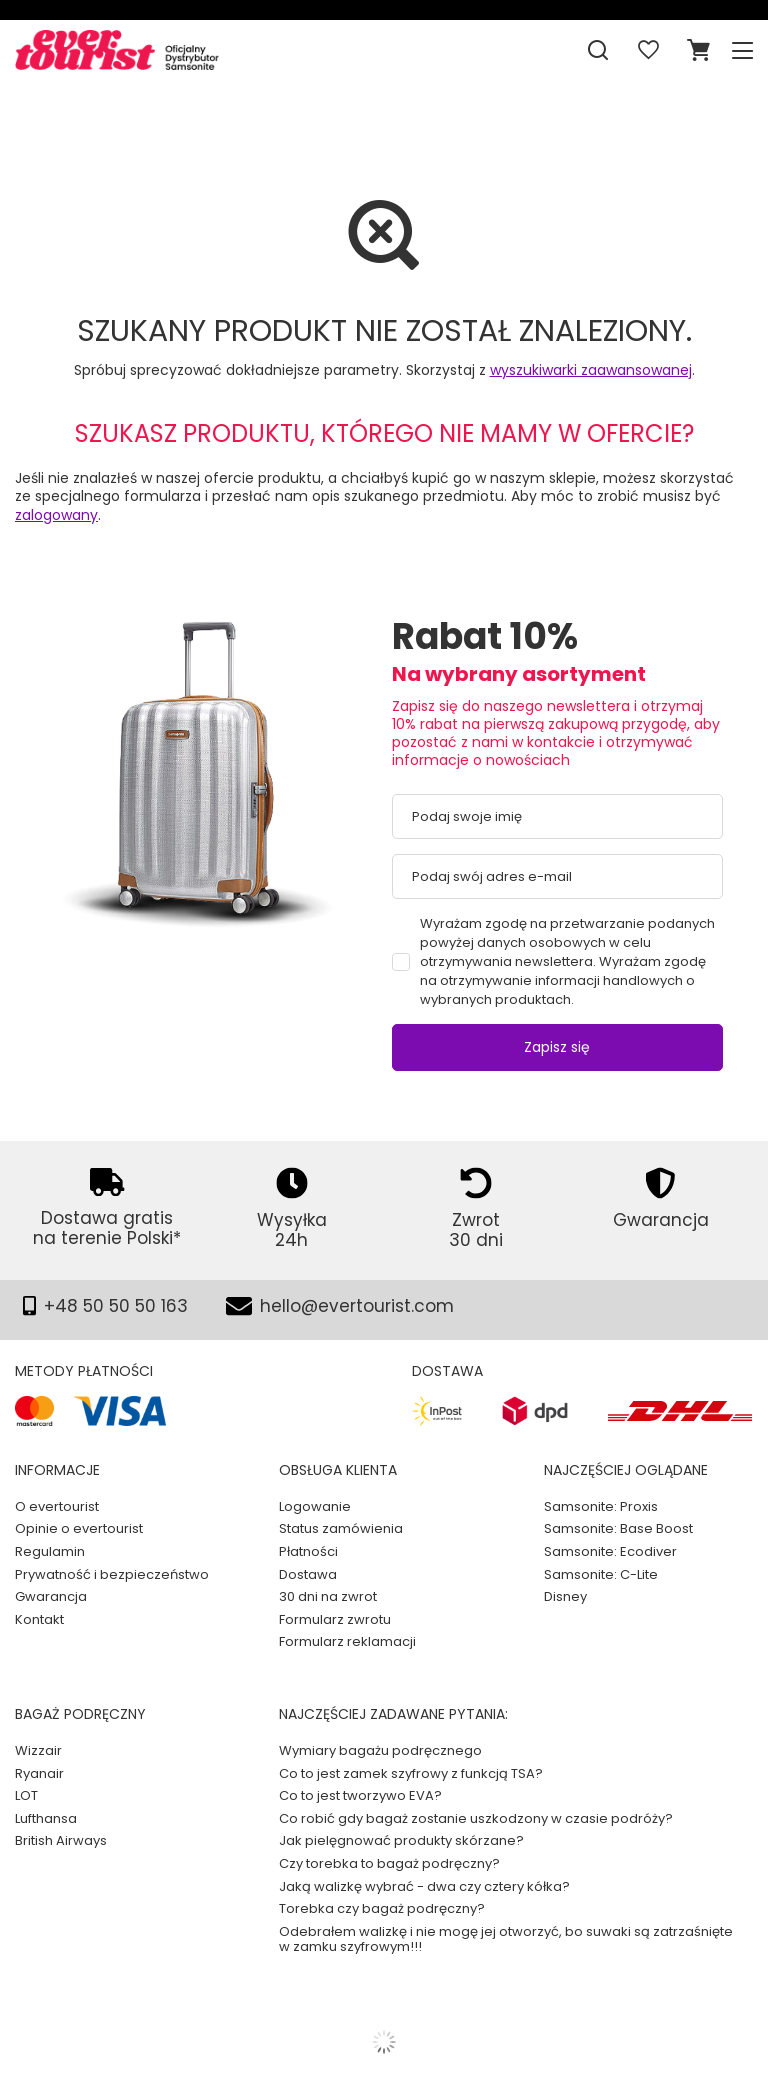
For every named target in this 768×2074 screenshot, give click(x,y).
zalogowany (56, 515)
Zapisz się (557, 1047)
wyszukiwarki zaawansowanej (591, 370)
